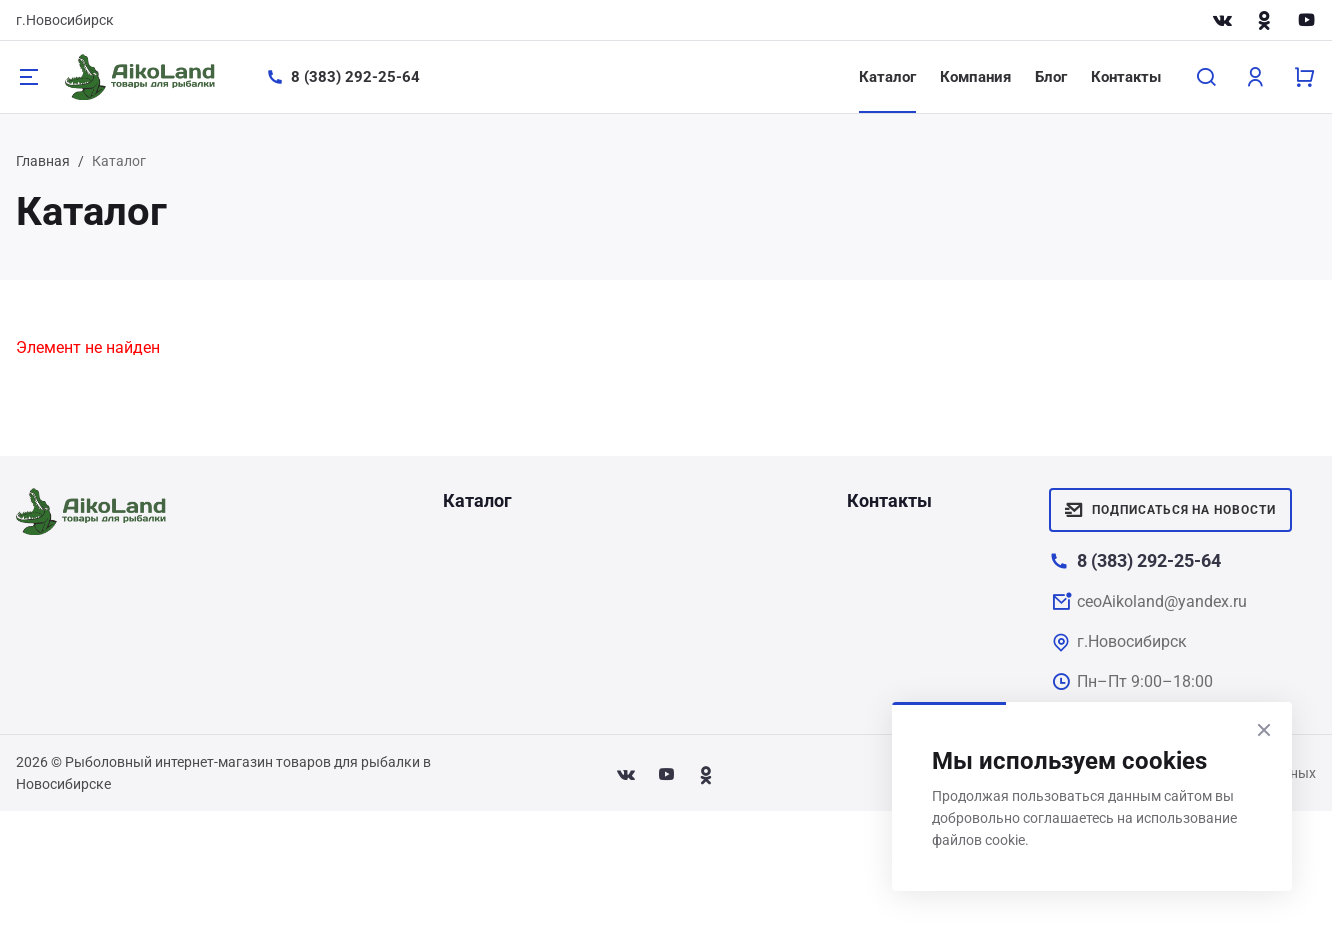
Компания (975, 77)
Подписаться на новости (1170, 510)
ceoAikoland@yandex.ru (1162, 601)
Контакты (1126, 77)
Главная (43, 161)
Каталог (887, 77)
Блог (1051, 77)
